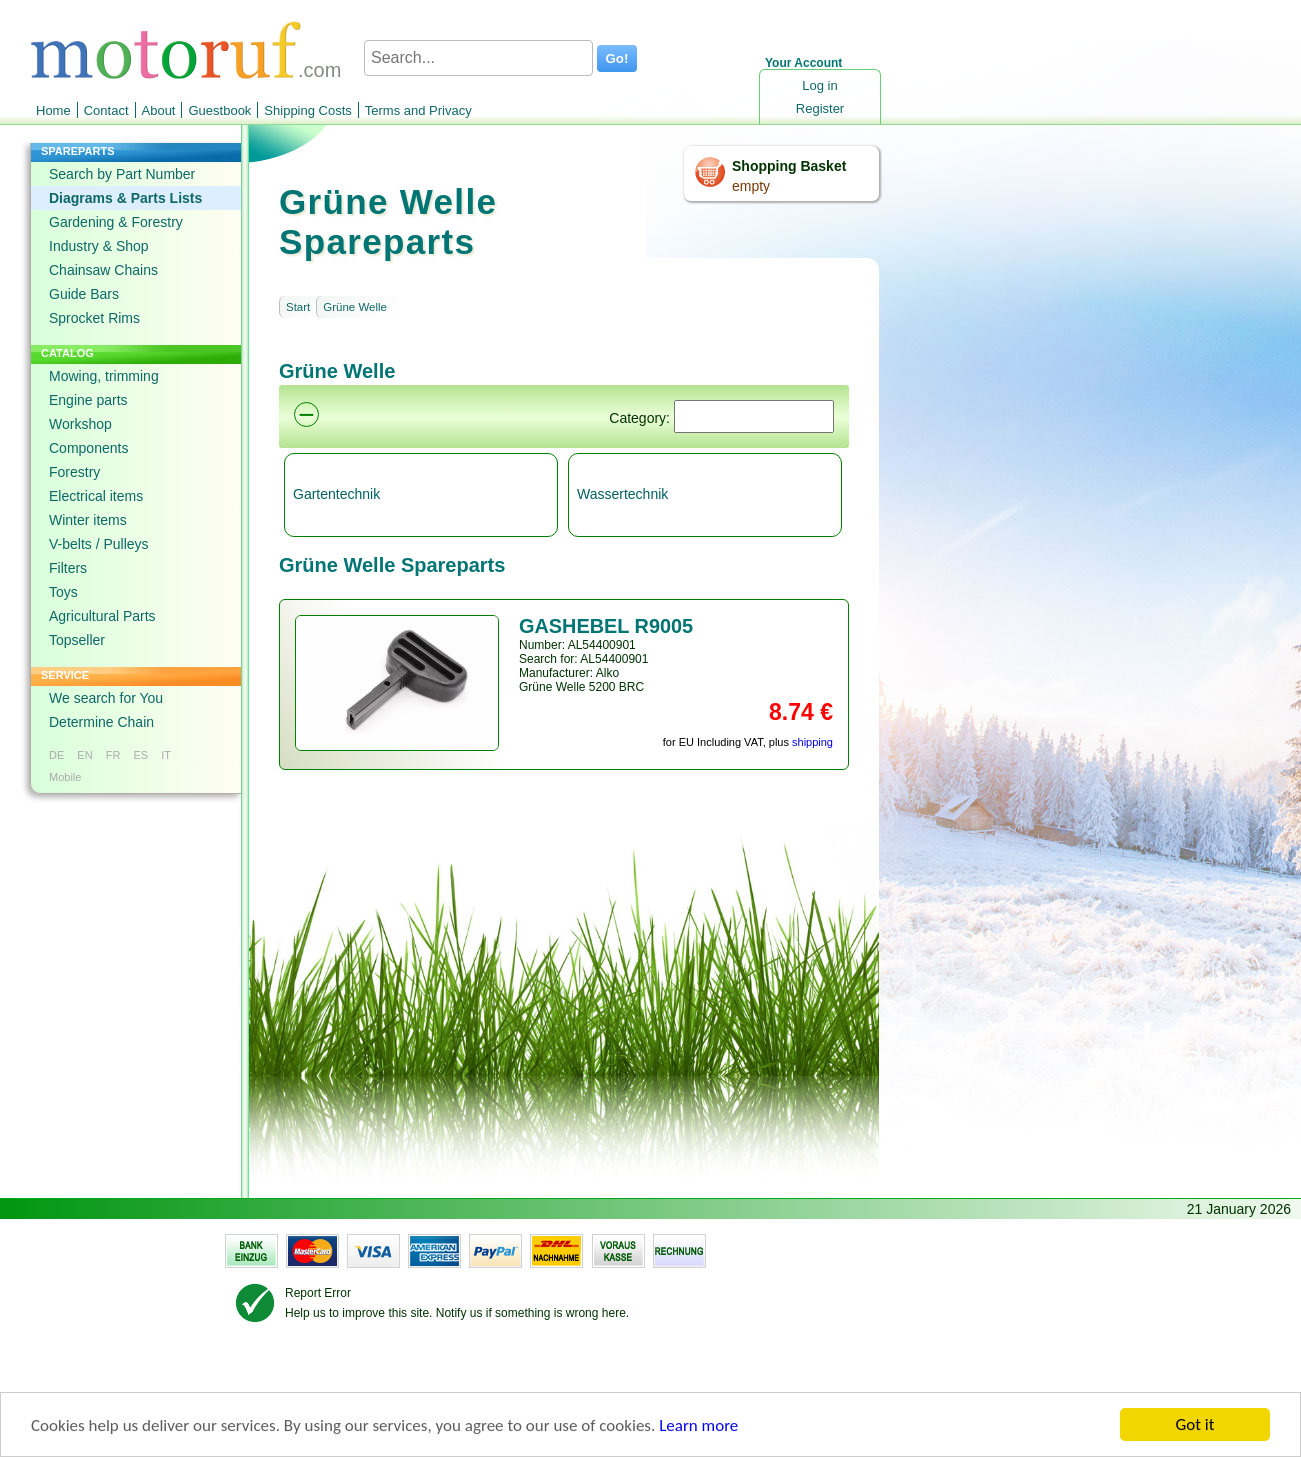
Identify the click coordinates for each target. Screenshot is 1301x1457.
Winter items (88, 520)
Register (820, 108)
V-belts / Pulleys (99, 544)
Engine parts (88, 400)
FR (113, 755)
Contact (106, 110)
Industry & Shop (99, 246)
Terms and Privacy (418, 110)
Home (53, 110)
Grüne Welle (355, 307)
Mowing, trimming (104, 376)
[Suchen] (754, 416)
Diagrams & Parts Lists (125, 198)
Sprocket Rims (94, 318)
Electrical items (96, 496)
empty (751, 186)
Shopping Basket (789, 166)
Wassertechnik (622, 494)
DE (56, 755)
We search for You (106, 698)
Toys (63, 592)
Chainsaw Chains (103, 270)
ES (140, 755)
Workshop (80, 424)
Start (298, 307)
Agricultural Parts (102, 616)
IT (166, 755)
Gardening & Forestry (116, 222)
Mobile (65, 777)
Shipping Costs (307, 110)
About (159, 110)
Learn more (698, 1426)
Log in (819, 85)
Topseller (77, 640)
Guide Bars (84, 294)
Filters (68, 568)
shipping (812, 742)
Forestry (74, 472)
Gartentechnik (336, 494)
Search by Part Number (122, 174)
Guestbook (219, 110)
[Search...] (478, 58)
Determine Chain (101, 722)
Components (88, 448)
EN (84, 755)
